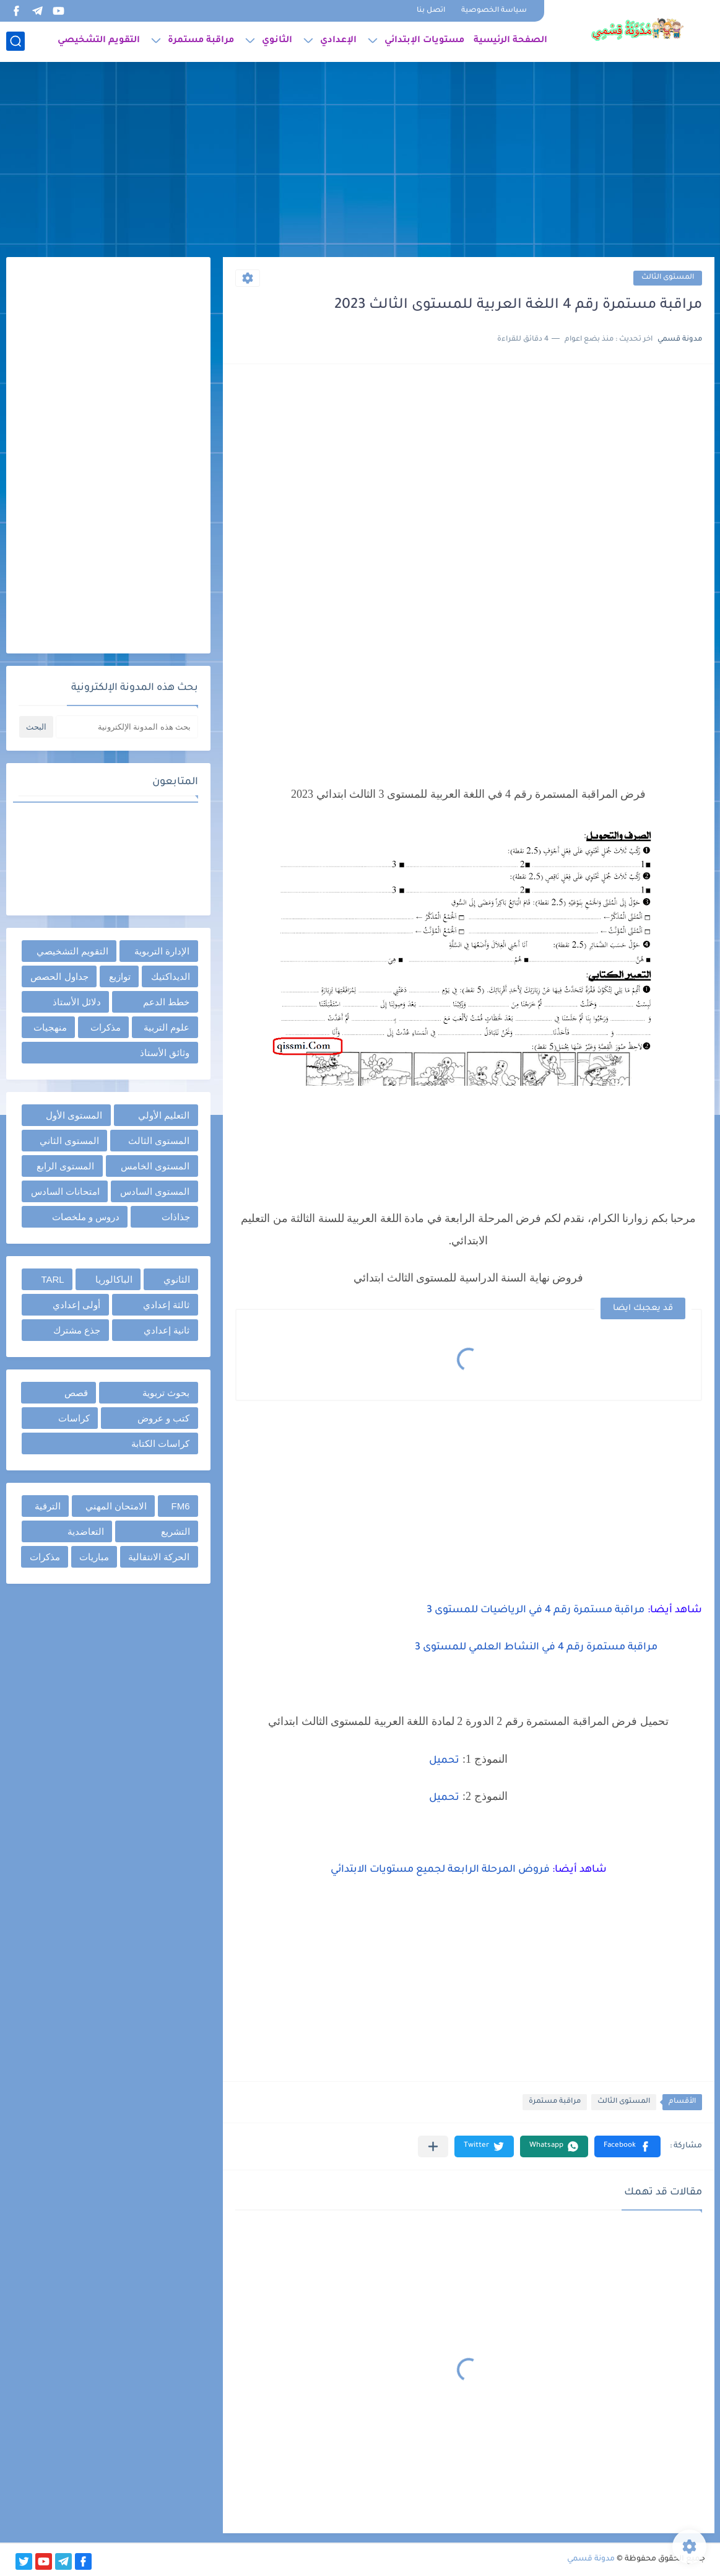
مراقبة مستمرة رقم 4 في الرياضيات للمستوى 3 (535, 1610)
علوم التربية (166, 1027)
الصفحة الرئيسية (510, 41)
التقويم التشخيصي (99, 41)
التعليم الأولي (163, 1115)
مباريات (94, 1557)
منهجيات (50, 1027)
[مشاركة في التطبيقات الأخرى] (433, 2146)
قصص (76, 1392)
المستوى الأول (74, 1115)
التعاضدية (85, 1531)
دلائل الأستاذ (77, 1002)
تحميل (444, 1760)
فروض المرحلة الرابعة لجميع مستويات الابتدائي (441, 1869)
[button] (627, 2146)
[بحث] (15, 41)
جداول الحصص (59, 976)
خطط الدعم (166, 1002)
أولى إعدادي (76, 1304)
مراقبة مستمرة (201, 41)
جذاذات (176, 1217)
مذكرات (105, 1027)
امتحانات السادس (65, 1191)
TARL (52, 1279)
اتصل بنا (431, 11)
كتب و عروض (163, 1418)
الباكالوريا (113, 1279)
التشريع (175, 1531)
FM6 (180, 1506)
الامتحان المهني (116, 1506)
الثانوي (277, 41)
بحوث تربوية (165, 1392)
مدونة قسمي (591, 2559)
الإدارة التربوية (161, 951)
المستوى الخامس (155, 1166)
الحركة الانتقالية (158, 1557)
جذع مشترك (76, 1330)
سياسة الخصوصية (494, 11)
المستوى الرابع (65, 1166)
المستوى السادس (154, 1191)
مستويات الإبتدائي (424, 41)
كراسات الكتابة (160, 1443)
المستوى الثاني (69, 1140)
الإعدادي (338, 41)
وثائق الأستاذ (164, 1052)
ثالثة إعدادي (166, 1304)
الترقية (48, 1506)
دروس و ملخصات (85, 1217)
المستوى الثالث (667, 278)
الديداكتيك (170, 976)
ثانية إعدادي (166, 1330)
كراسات (74, 1418)
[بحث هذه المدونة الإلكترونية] (127, 726)
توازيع (120, 976)
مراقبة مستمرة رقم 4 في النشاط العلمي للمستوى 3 (536, 1647)
